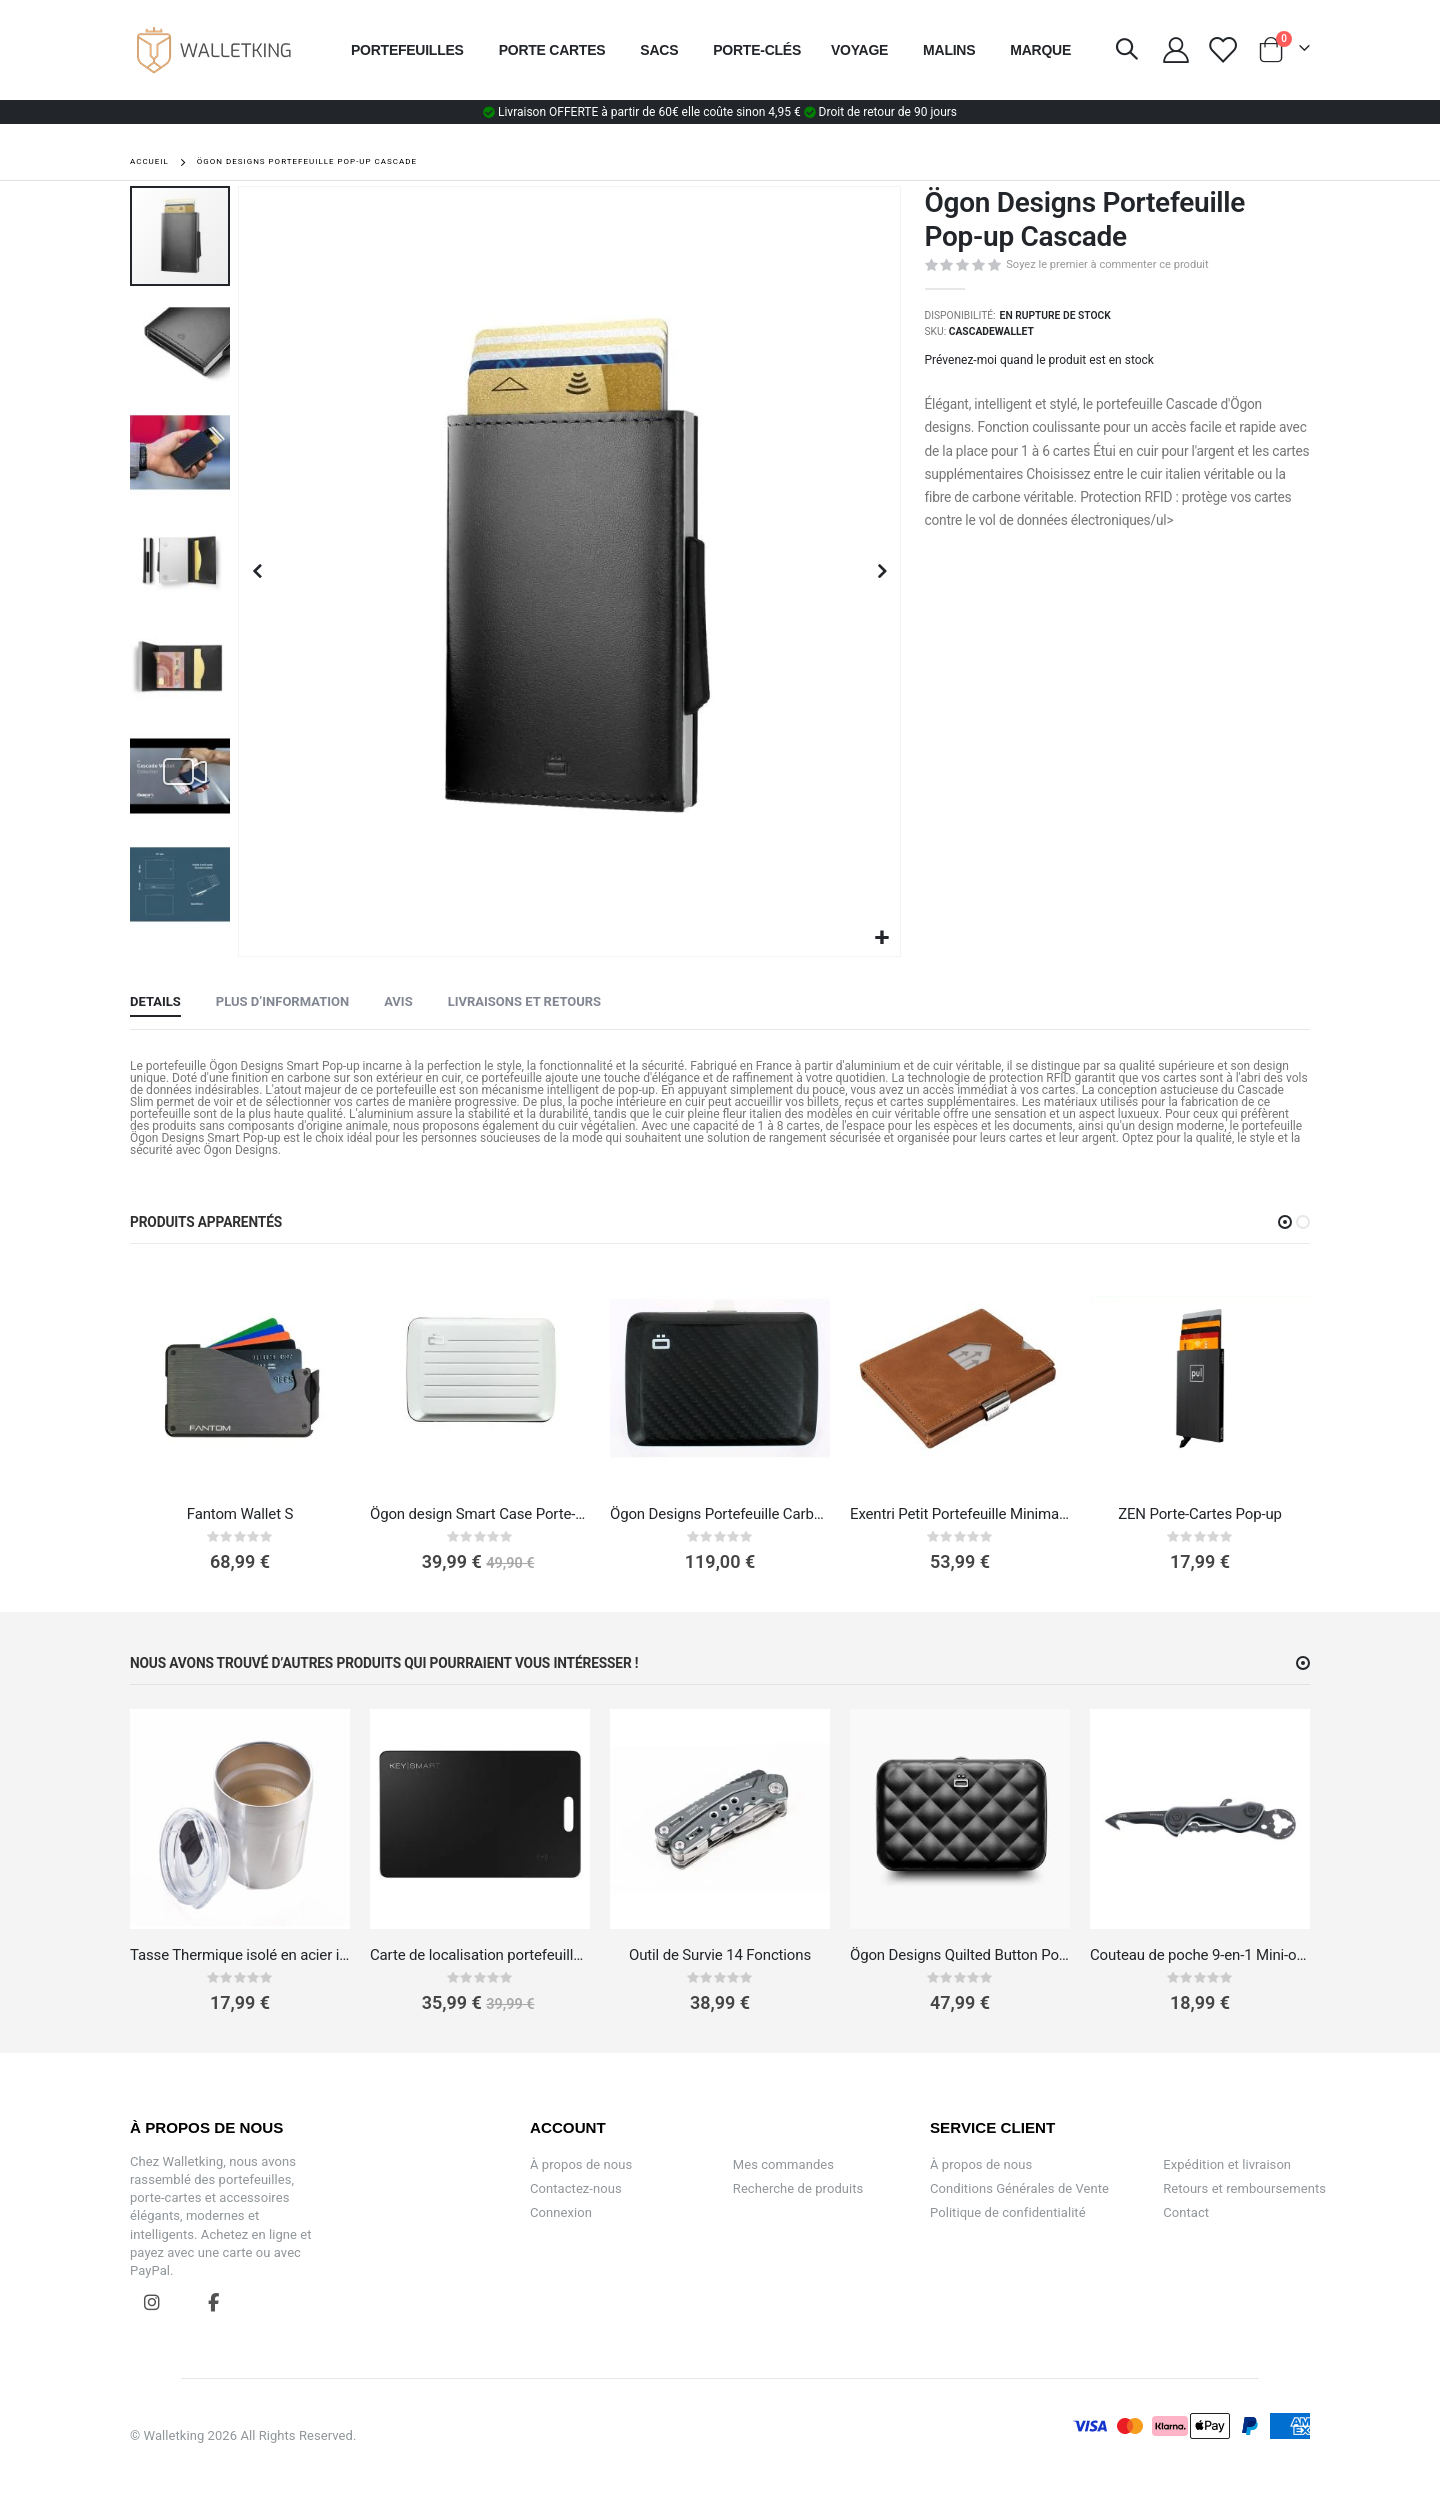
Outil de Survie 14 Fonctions (720, 1955)
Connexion (561, 2212)
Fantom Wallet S (240, 1514)
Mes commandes (783, 2164)
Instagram (152, 2302)
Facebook (213, 2302)
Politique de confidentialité (1008, 2212)
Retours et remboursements (1244, 2188)
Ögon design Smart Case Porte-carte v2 (480, 1514)
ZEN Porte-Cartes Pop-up (1200, 1514)
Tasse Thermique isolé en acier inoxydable (240, 1955)
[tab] (155, 1003)
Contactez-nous (576, 2188)
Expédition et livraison (1227, 2164)
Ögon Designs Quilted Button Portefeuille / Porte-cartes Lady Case (960, 1955)
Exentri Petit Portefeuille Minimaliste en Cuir (960, 1514)
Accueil (149, 161)
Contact (1186, 2212)
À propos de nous (581, 2164)
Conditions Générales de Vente (1019, 2188)
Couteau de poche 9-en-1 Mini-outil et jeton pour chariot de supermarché (1200, 1955)
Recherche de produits (798, 2188)
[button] (882, 938)
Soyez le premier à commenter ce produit (1107, 264)
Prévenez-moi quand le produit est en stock (1039, 360)
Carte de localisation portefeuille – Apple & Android (480, 1955)
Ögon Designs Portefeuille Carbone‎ (720, 1514)
